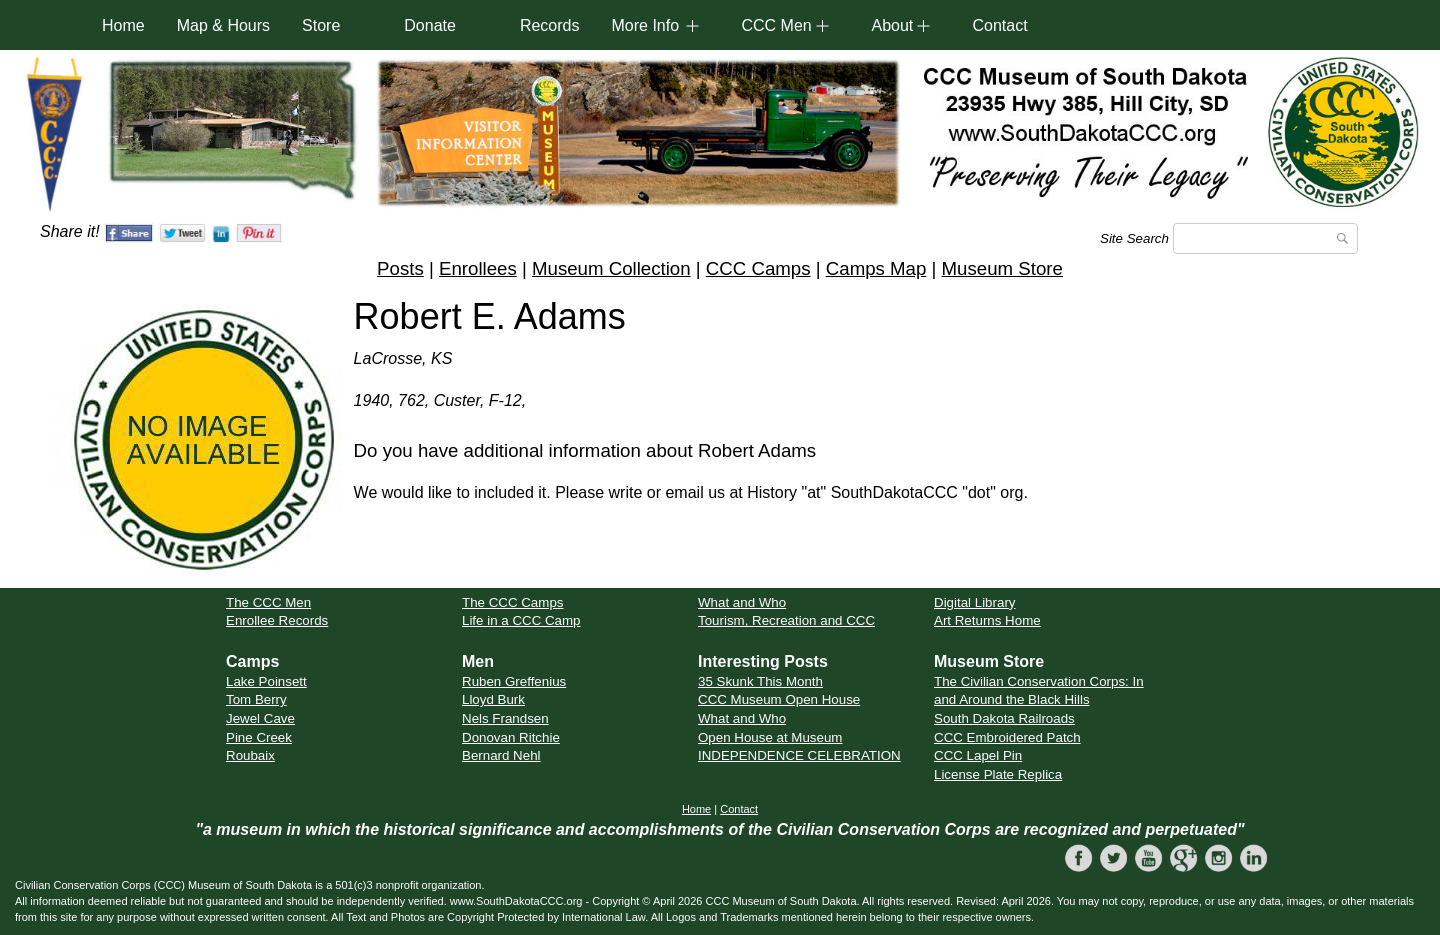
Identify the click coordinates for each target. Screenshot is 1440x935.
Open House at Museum (770, 737)
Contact (999, 25)
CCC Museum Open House (779, 699)
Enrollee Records (277, 620)
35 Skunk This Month (760, 681)
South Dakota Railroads (1004, 718)
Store (321, 25)
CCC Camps (758, 268)
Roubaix (250, 755)
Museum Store (1002, 268)
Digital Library (974, 602)
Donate (430, 25)
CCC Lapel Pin (978, 755)
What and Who (742, 602)
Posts (400, 268)
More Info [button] (645, 25)
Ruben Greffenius (514, 681)
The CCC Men (268, 602)
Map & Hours (223, 25)
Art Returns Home (987, 620)
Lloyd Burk (493, 699)
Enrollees (478, 268)
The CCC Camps (512, 602)
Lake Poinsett (266, 681)
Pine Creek (259, 737)
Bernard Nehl (501, 755)
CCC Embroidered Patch (1007, 737)
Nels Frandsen (505, 718)
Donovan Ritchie (511, 737)
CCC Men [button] (776, 25)
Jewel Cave (260, 718)
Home (123, 25)
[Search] (1265, 238)
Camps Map (876, 268)
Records (550, 25)
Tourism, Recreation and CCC (786, 620)
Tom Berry (256, 699)
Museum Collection (611, 268)
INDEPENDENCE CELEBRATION (799, 755)
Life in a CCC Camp (521, 620)
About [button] (892, 25)
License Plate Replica (998, 774)
